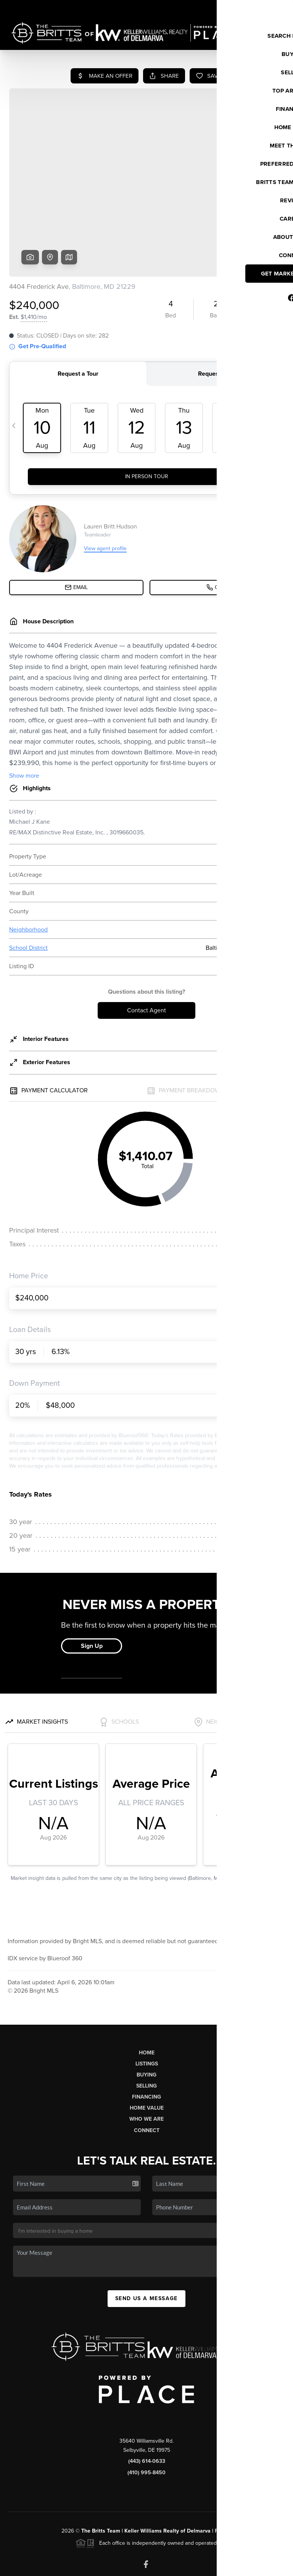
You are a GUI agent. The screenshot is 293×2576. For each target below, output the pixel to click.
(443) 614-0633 (146, 2403)
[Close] (276, 2493)
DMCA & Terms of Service (229, 2566)
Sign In (262, 8)
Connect (146, 2072)
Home (147, 1994)
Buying (146, 2016)
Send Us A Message (146, 2240)
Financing (146, 2038)
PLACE (223, 2472)
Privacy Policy (176, 2566)
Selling (146, 2027)
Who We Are (146, 2060)
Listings (146, 2005)
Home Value (147, 2049)
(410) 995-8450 (146, 2414)
